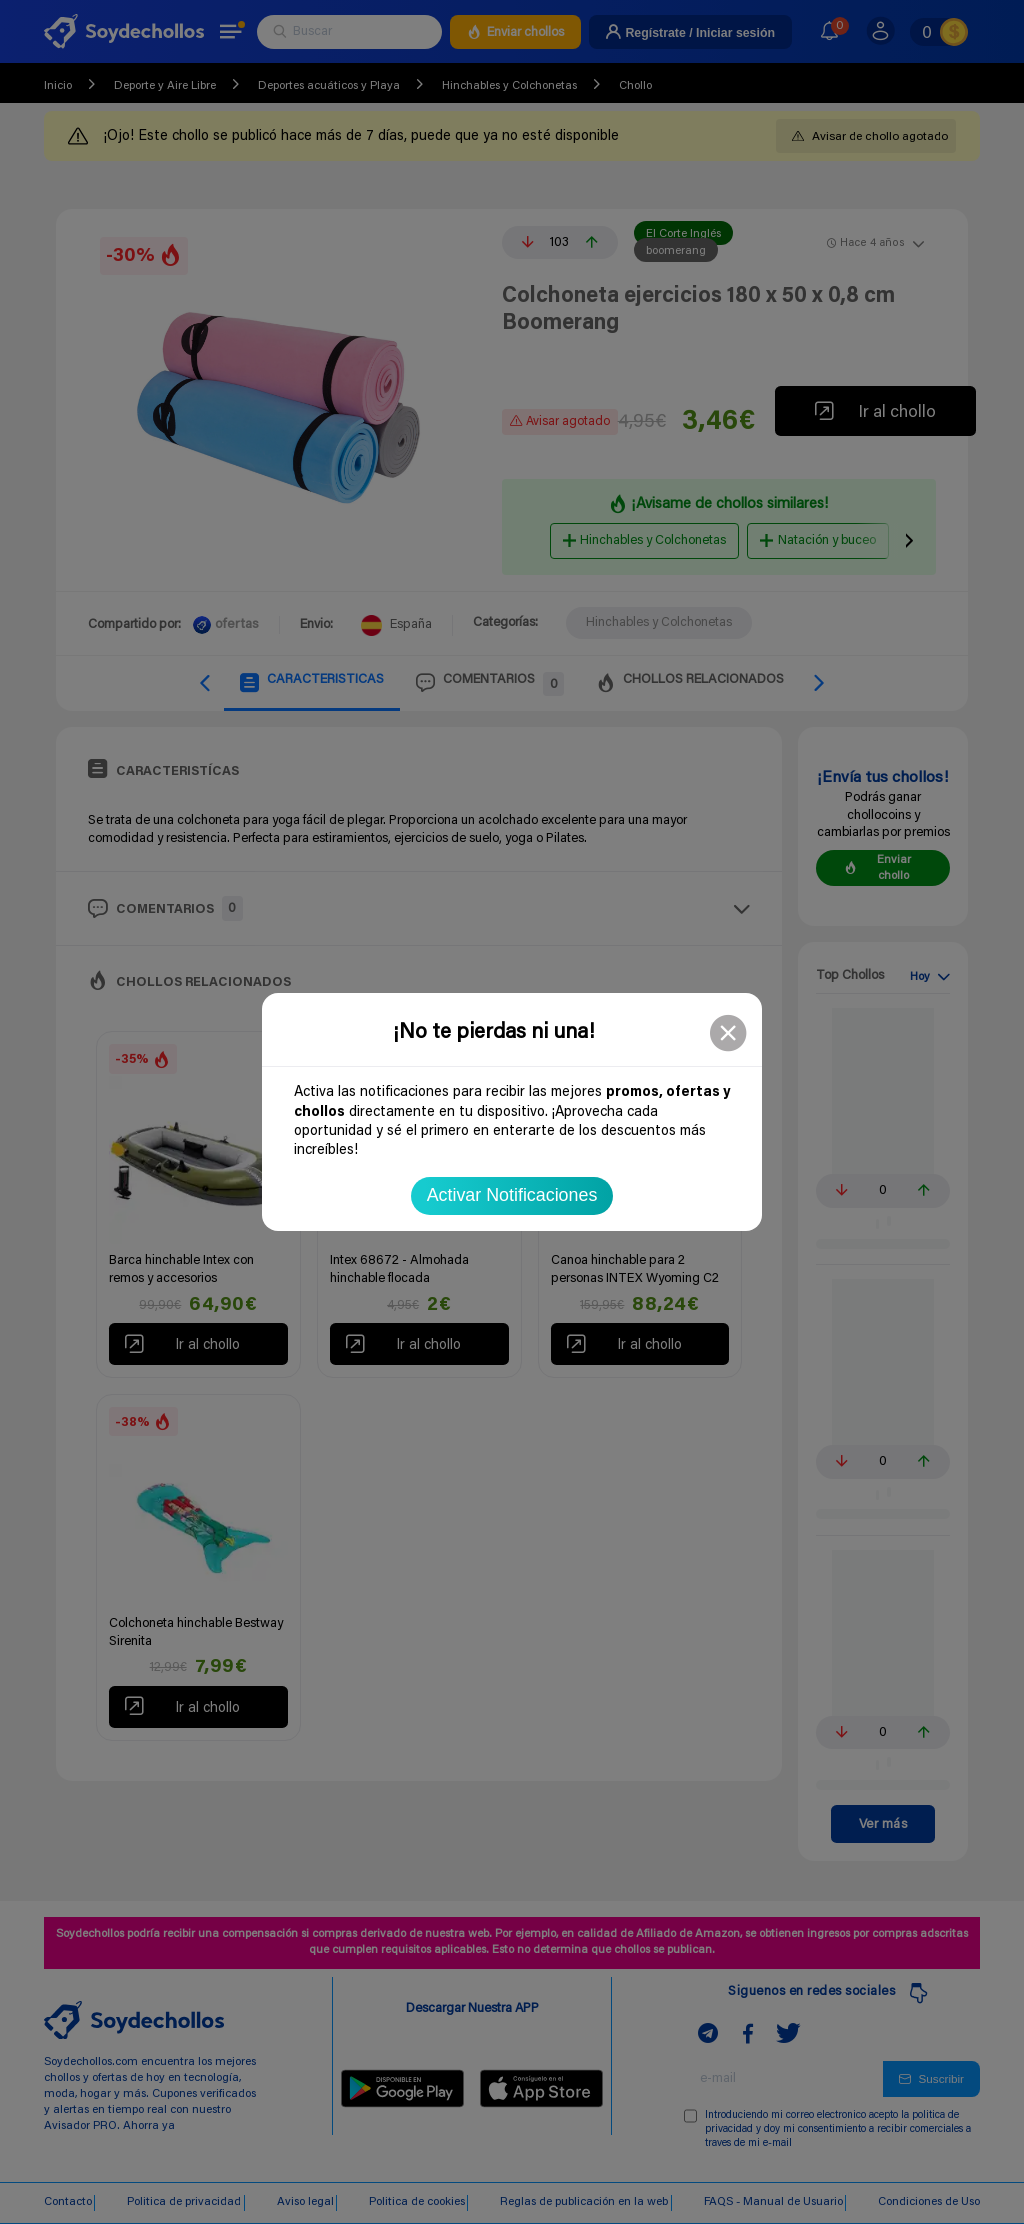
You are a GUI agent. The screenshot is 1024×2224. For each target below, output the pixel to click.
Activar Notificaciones (512, 1195)
